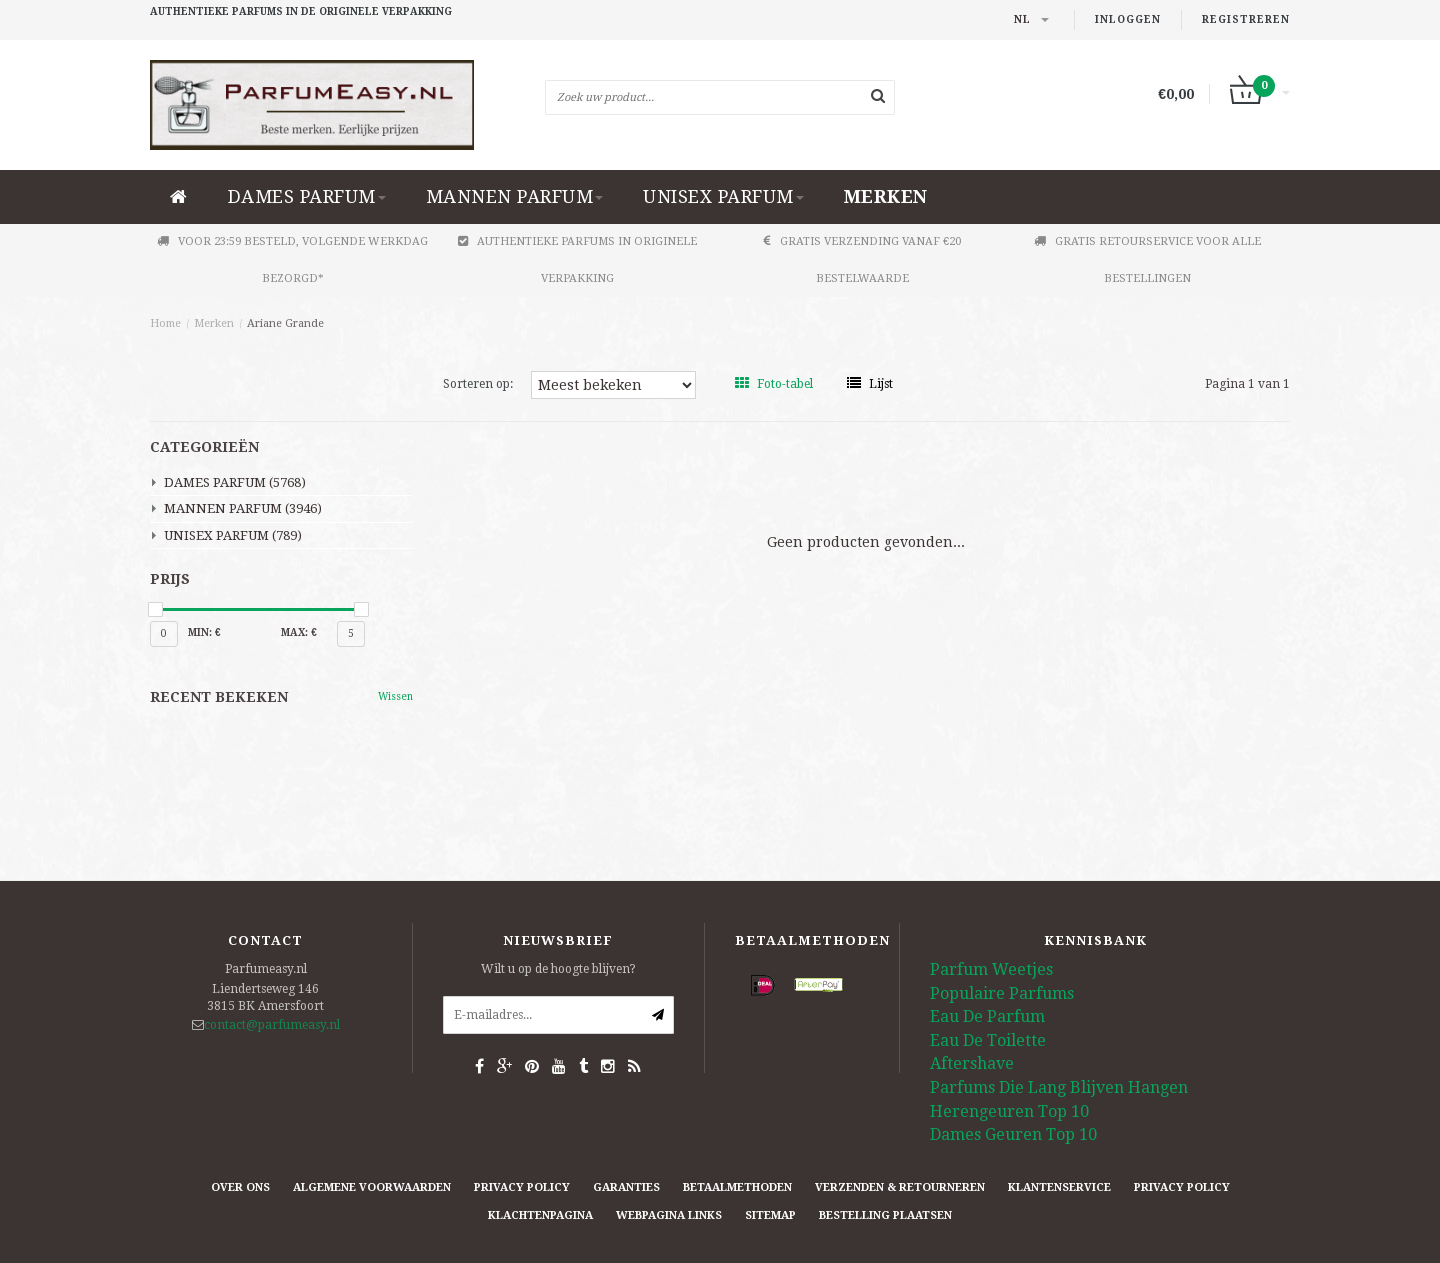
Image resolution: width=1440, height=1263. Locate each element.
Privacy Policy (522, 1187)
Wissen (395, 696)
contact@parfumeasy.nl (272, 1025)
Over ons (240, 1187)
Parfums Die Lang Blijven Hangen (1059, 1087)
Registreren (1246, 19)
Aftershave (972, 1063)
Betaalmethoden (737, 1187)
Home (165, 323)
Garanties (626, 1187)
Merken (886, 196)
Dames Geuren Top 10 (1013, 1134)
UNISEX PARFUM (723, 196)
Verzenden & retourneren (900, 1187)
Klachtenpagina (540, 1215)
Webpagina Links (669, 1215)
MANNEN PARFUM (515, 196)
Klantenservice (1059, 1187)
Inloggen (1128, 19)
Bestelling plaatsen (885, 1215)
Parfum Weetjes (991, 969)
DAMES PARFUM (307, 196)
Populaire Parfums (1002, 993)
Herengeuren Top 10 (1009, 1111)
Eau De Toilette (988, 1040)
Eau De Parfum (987, 1016)
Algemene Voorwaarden (372, 1187)
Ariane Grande (285, 323)
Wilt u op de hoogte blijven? (558, 969)
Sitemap (770, 1215)
